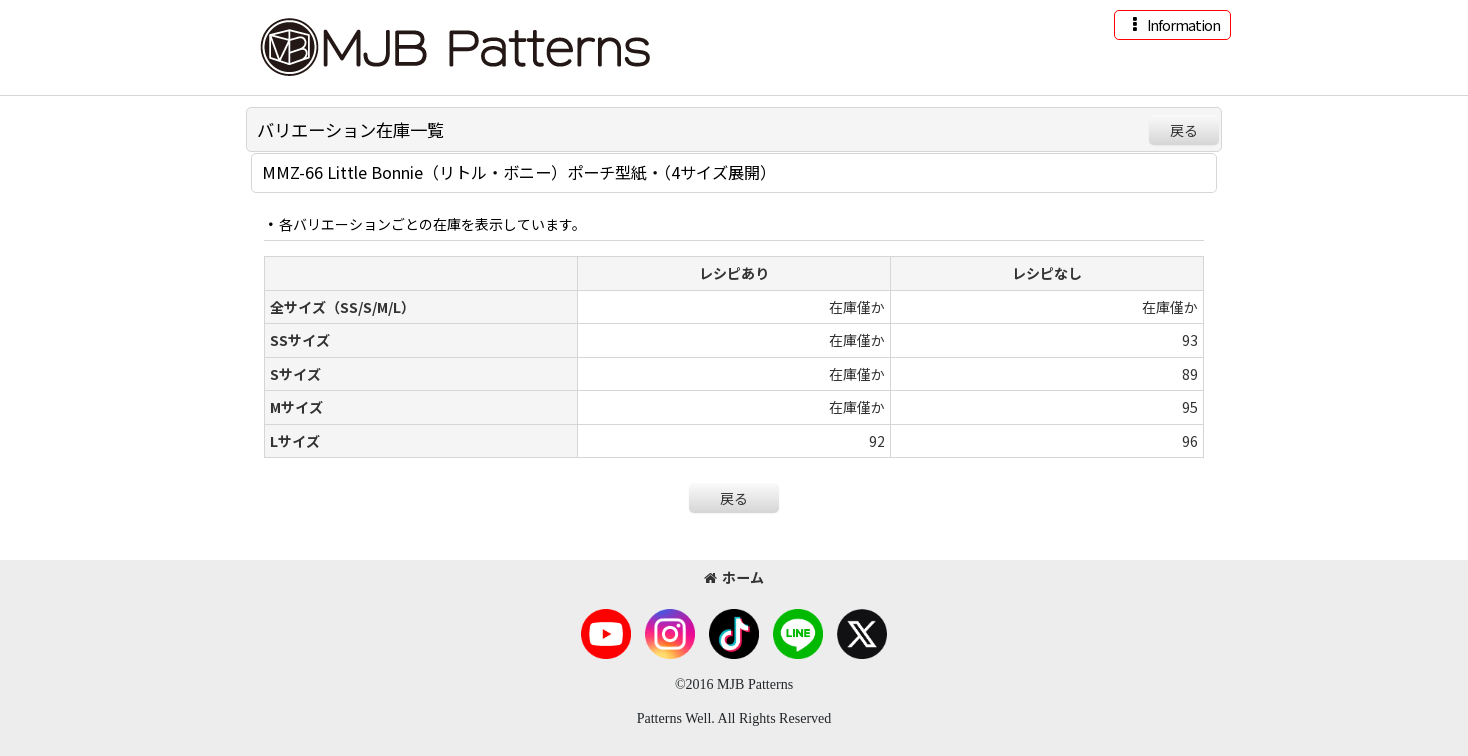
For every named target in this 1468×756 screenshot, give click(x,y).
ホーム (734, 577)
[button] (1172, 25)
